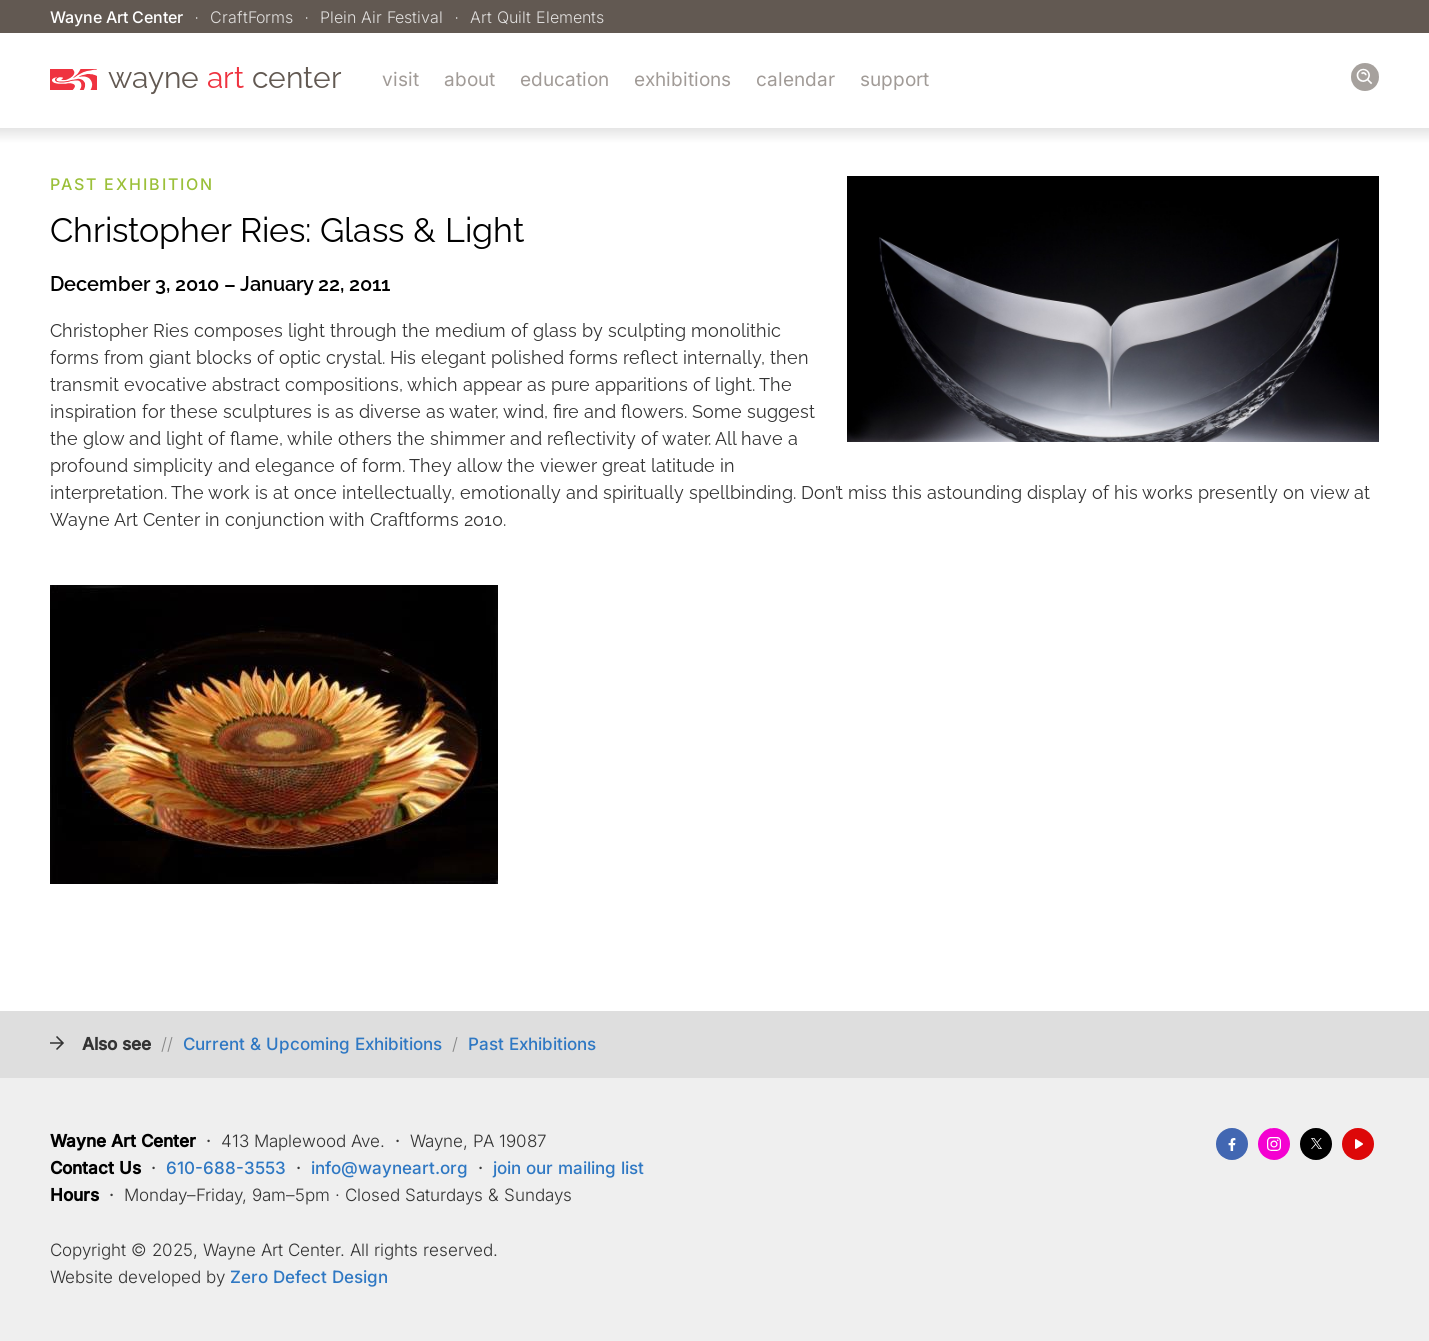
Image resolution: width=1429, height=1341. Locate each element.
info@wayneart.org (389, 1168)
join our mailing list (568, 1168)
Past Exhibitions (532, 1044)
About (469, 79)
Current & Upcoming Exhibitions (312, 1044)
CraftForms (251, 17)
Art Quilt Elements (537, 17)
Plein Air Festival (381, 17)
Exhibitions (682, 79)
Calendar (795, 79)
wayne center (225, 78)
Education (564, 79)
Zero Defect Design (309, 1277)
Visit (400, 79)
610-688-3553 (226, 1168)
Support (894, 79)
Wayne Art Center (116, 17)
